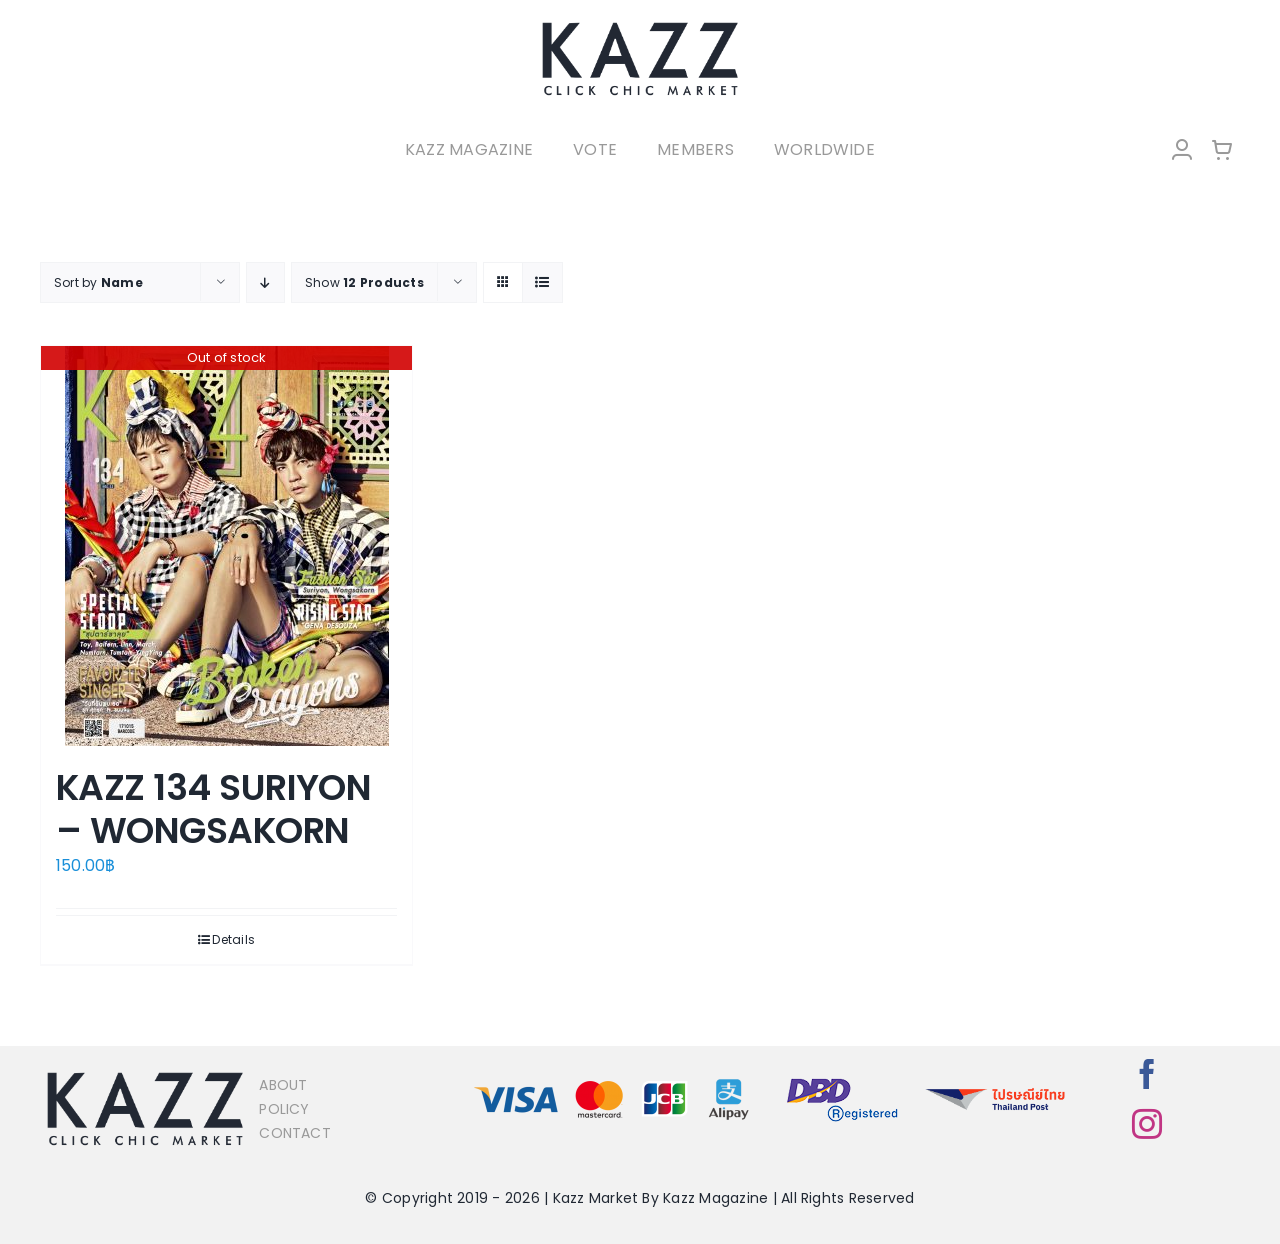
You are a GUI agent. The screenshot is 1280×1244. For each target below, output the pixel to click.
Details (233, 939)
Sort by (98, 282)
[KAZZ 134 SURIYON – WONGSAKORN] (226, 546)
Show (364, 282)
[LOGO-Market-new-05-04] (640, 27)
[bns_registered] (842, 1079)
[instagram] (1147, 1124)
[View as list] (542, 282)
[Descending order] (265, 282)
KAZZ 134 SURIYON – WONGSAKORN (213, 809)
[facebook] (1147, 1074)
